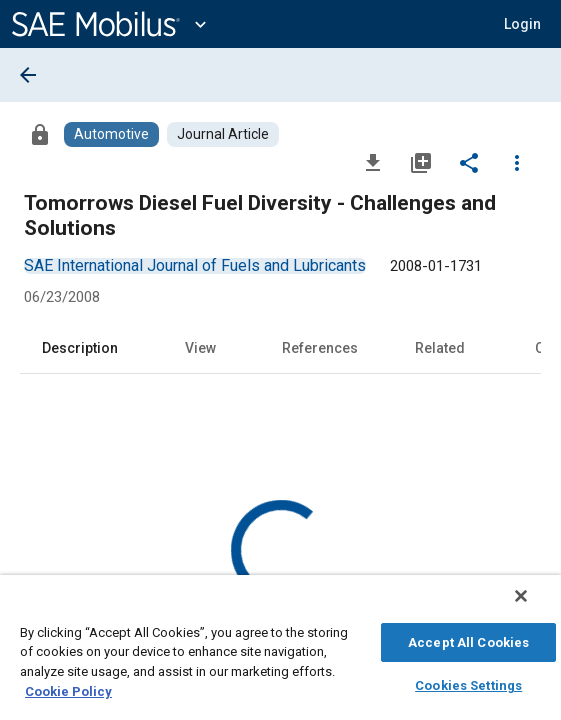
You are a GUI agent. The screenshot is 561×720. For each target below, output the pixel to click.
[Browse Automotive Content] (111, 134)
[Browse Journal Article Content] (223, 134)
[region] (280, 652)
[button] (522, 24)
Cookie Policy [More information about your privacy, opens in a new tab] (68, 688)
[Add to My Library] (421, 162)
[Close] (535, 606)
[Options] (517, 162)
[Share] (469, 162)
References (320, 348)
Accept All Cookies (468, 639)
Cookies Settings (468, 682)
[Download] (373, 162)
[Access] (40, 134)
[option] (195, 265)
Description (80, 348)
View (200, 348)
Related (440, 348)
